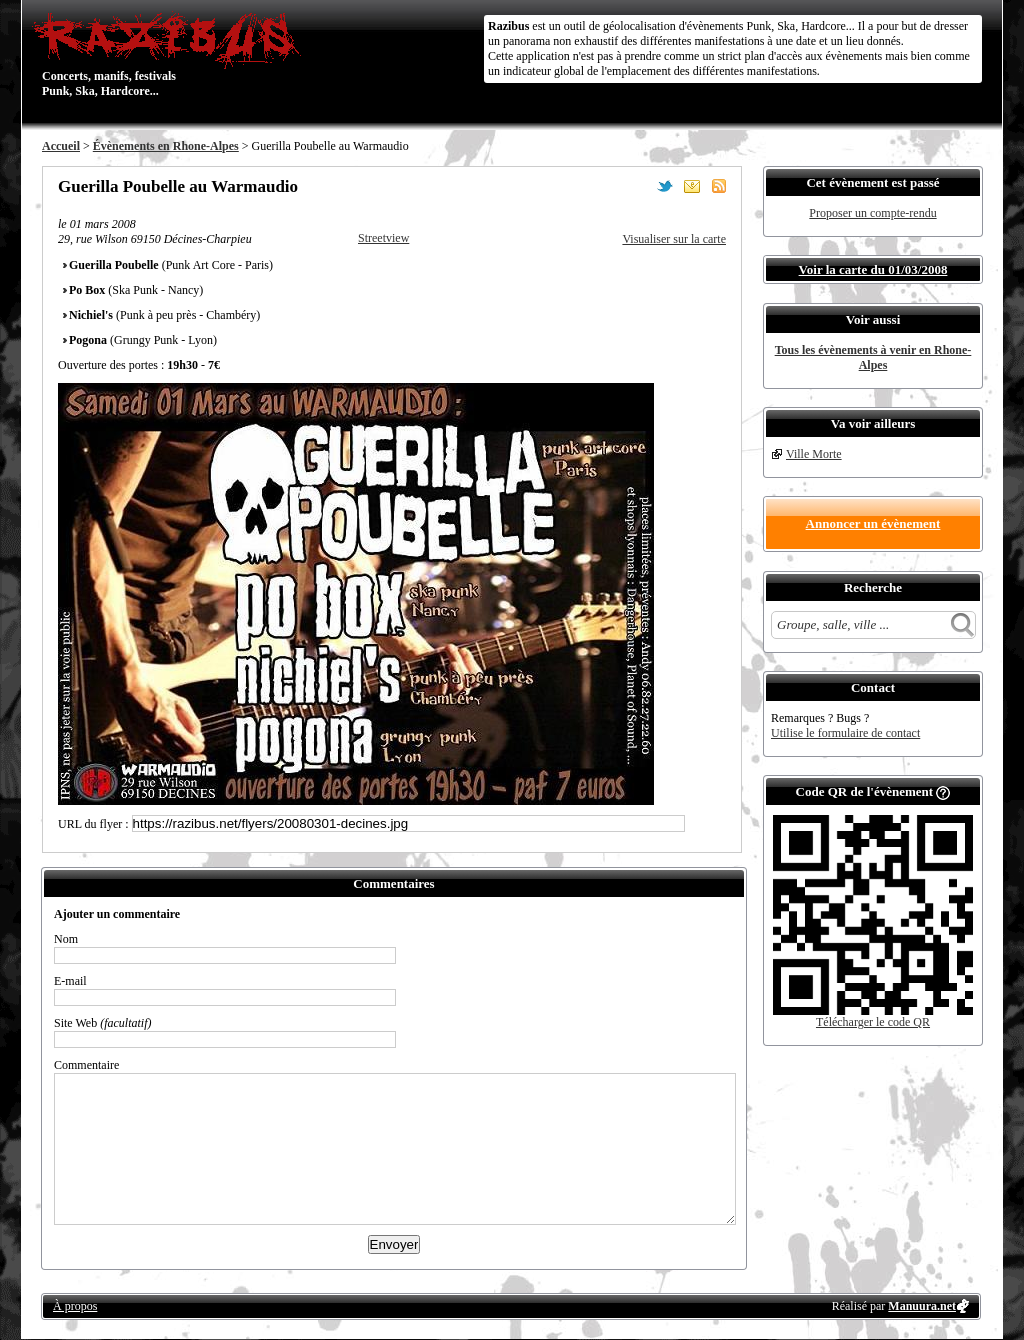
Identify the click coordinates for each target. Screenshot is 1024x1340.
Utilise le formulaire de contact (845, 733)
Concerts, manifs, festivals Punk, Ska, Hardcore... (171, 54)
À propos (75, 1306)
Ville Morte (814, 454)
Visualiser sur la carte (674, 239)
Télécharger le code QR (873, 1022)
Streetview (383, 238)
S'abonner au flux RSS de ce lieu (719, 186)
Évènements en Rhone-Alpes (166, 146)
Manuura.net (922, 1306)
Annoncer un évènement (873, 523)
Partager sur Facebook (638, 186)
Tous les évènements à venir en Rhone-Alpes (873, 357)
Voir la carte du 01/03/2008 (873, 269)
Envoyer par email (692, 186)
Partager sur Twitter (665, 186)
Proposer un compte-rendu (872, 213)
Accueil (61, 146)
